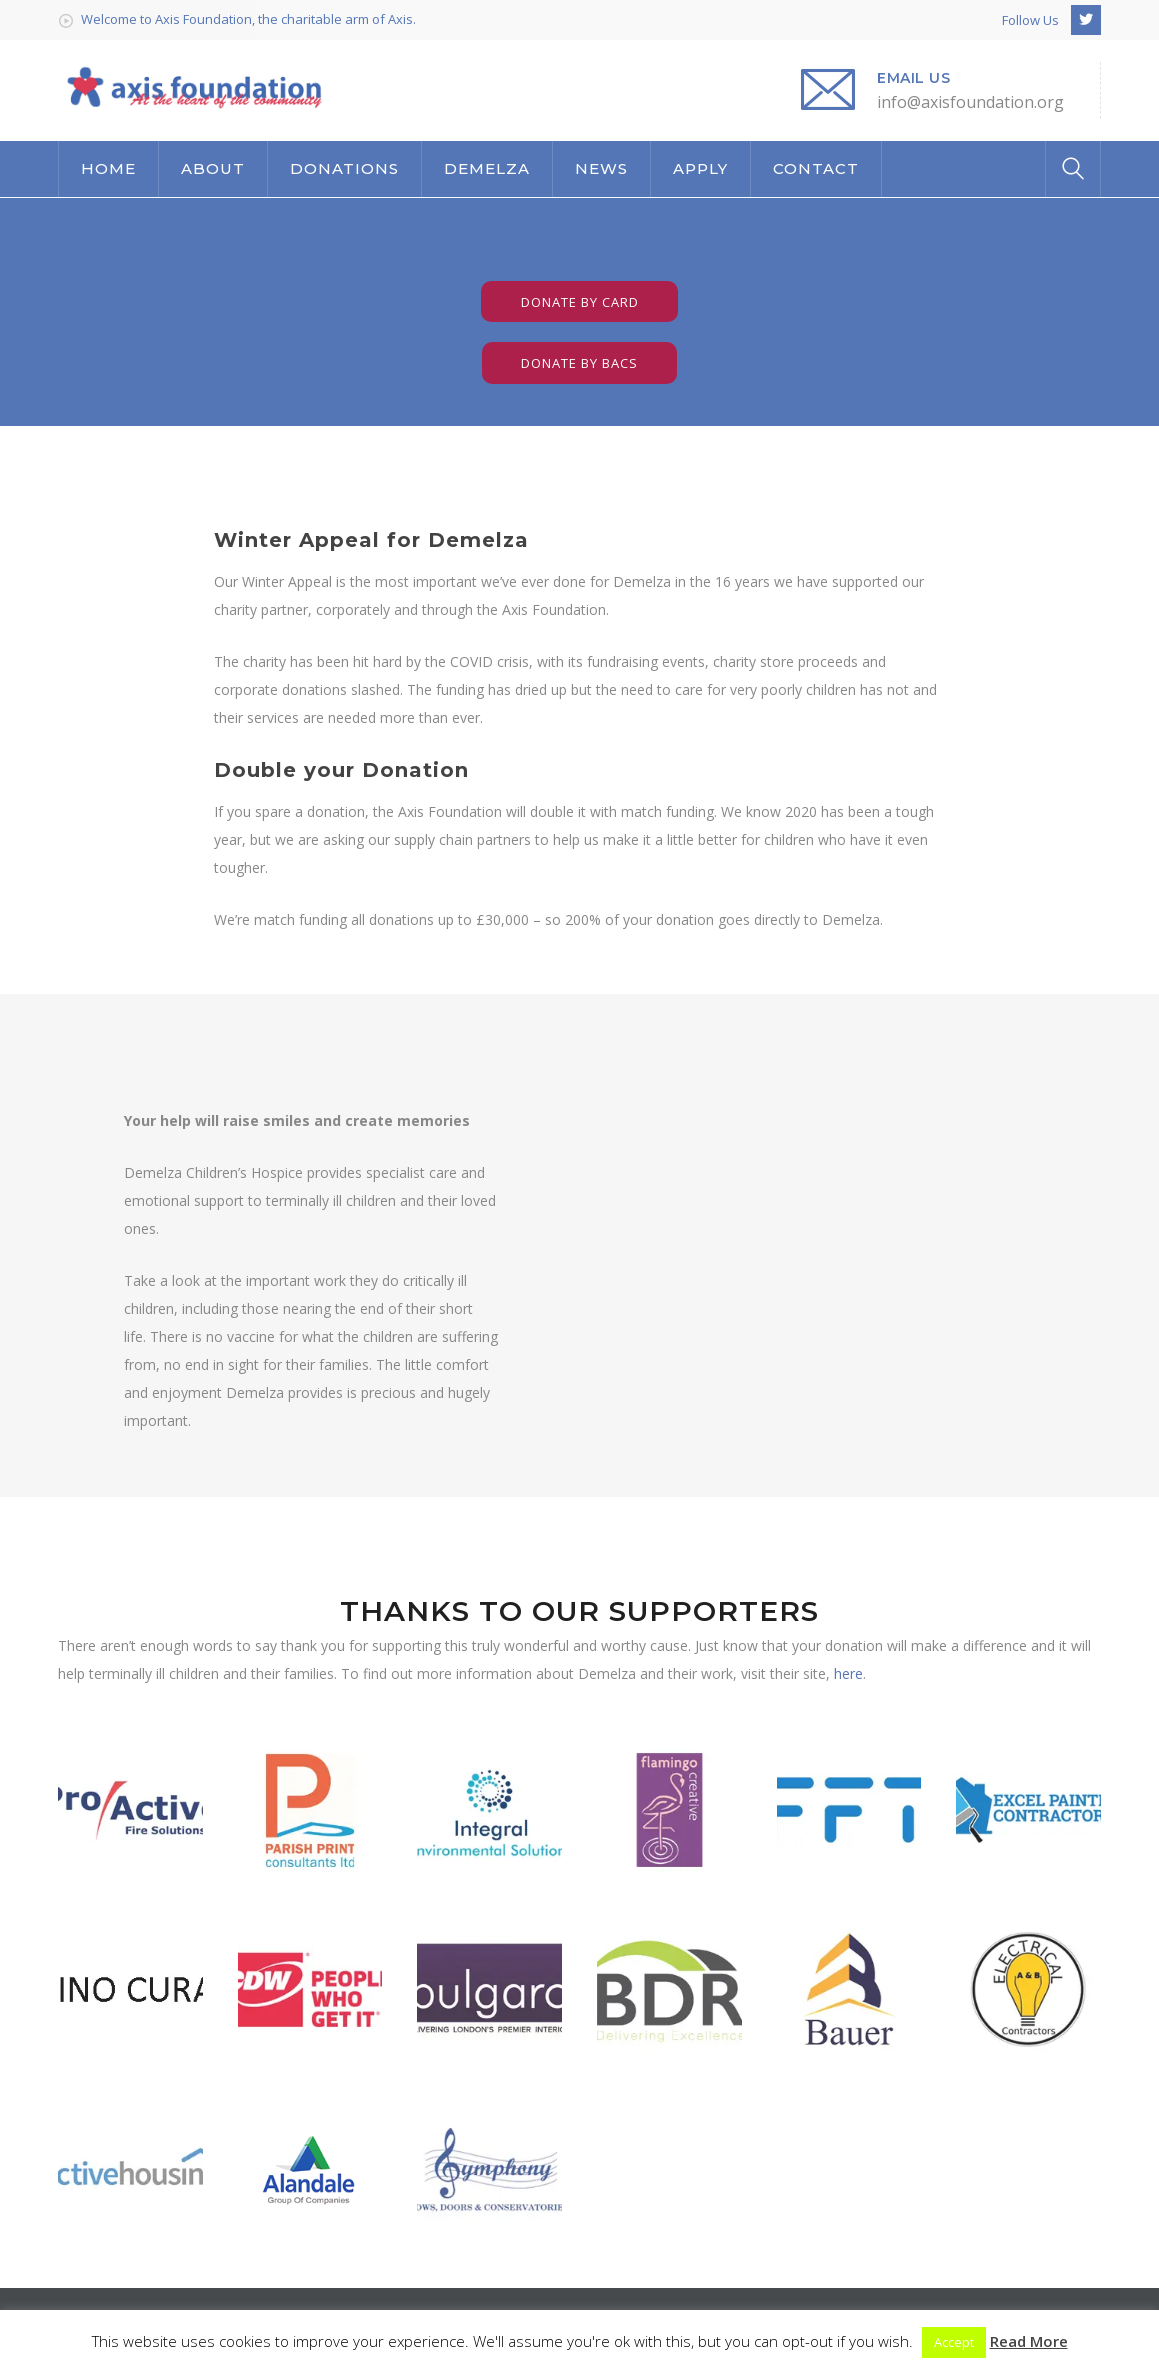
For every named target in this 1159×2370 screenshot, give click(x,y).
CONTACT (816, 168)
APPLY (700, 168)
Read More (1029, 2341)
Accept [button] (954, 2342)
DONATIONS (344, 168)
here (848, 1674)
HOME (108, 168)
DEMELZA (487, 168)
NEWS (601, 168)
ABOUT (213, 168)
